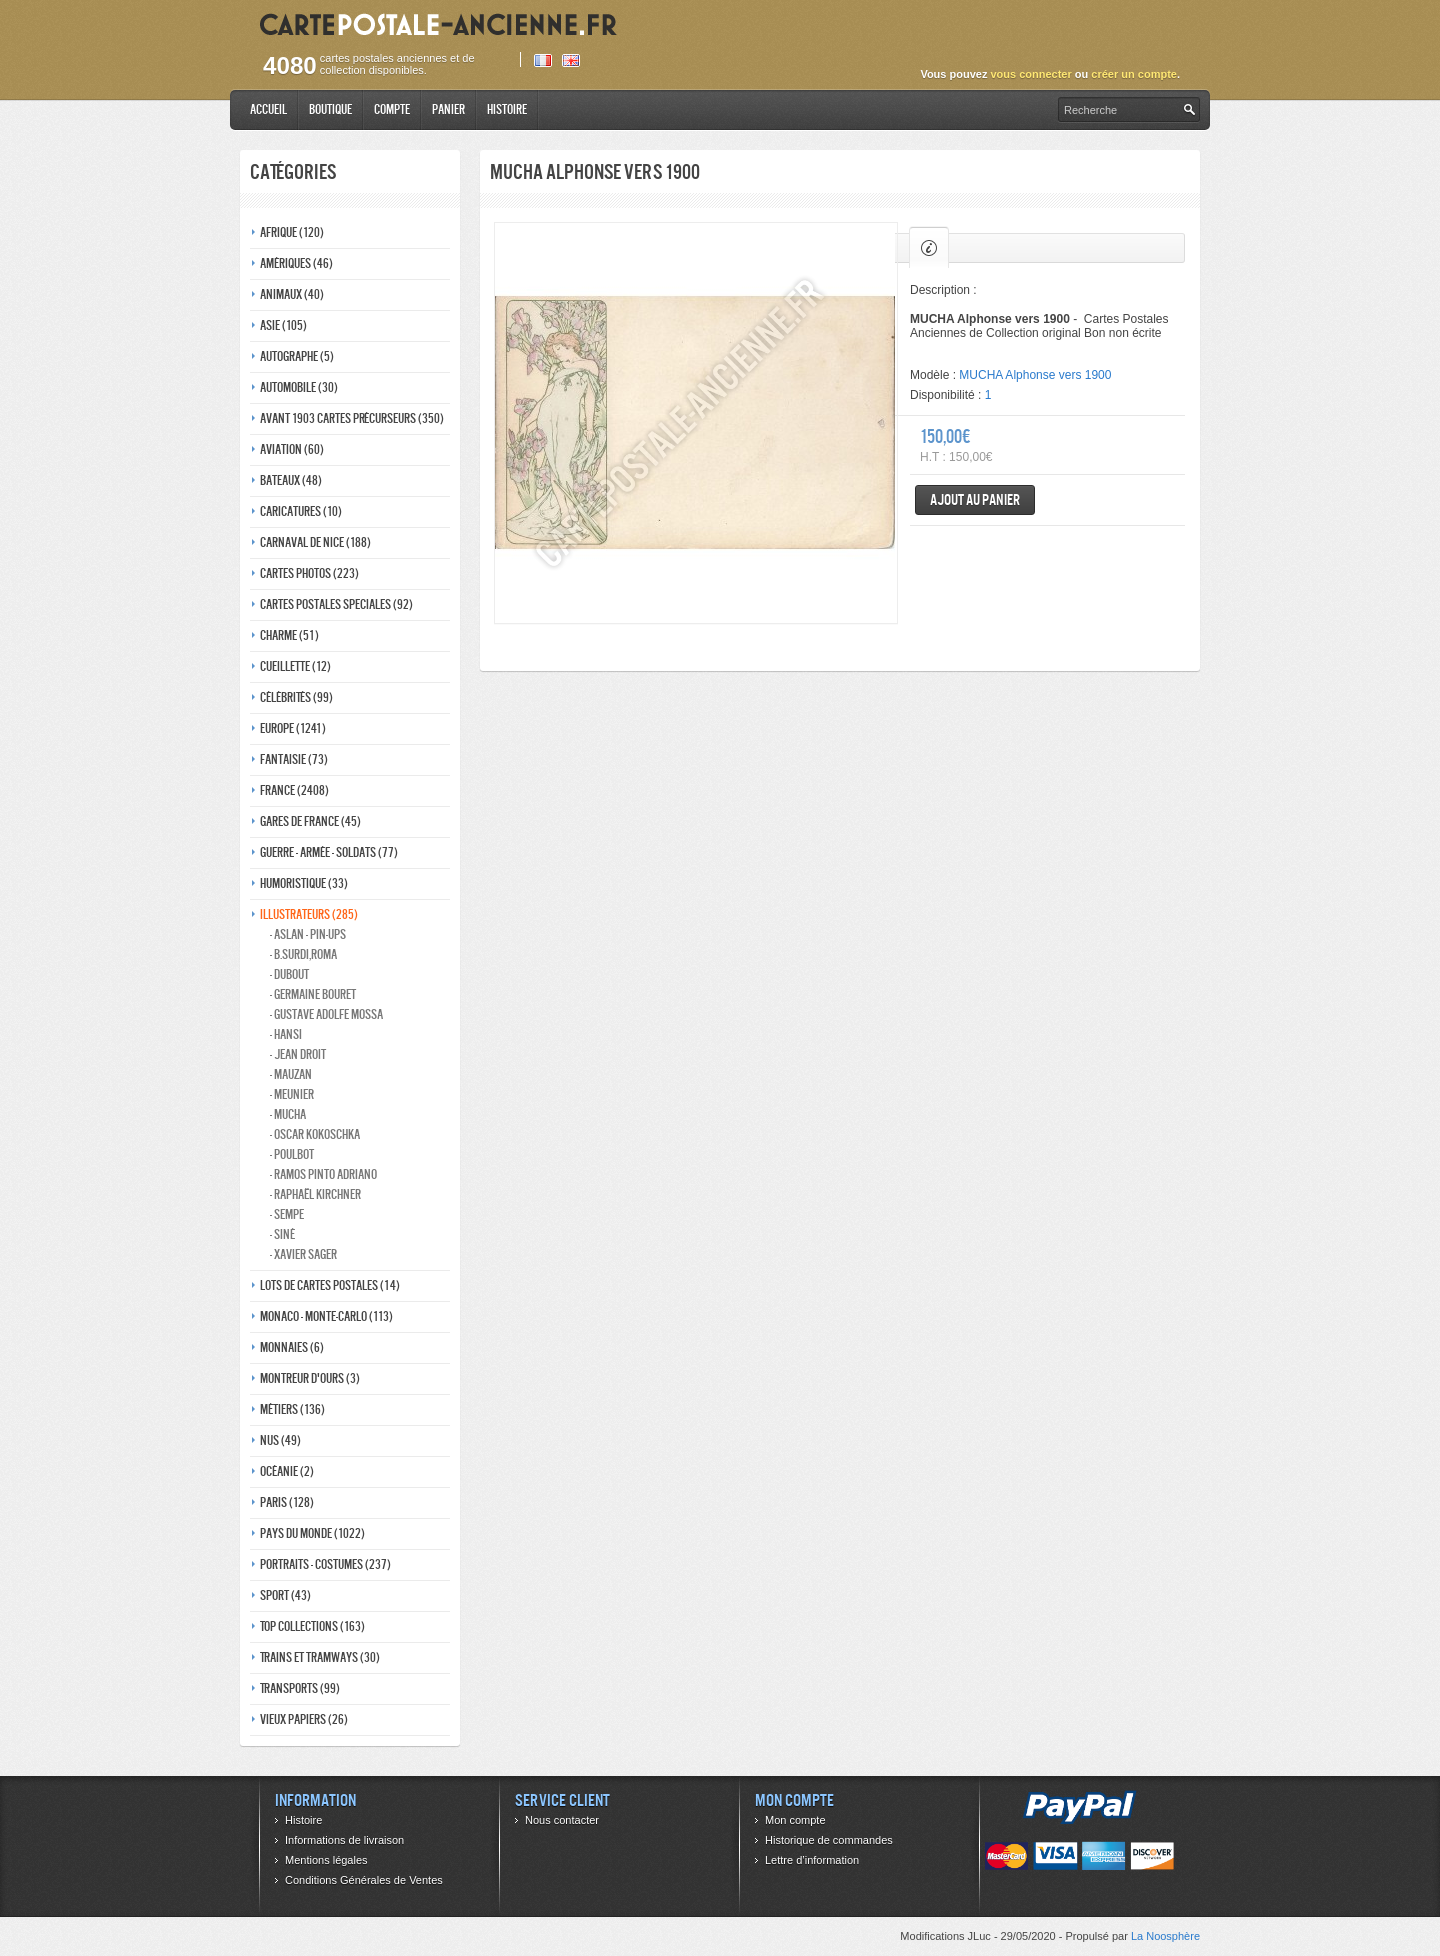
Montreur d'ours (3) (310, 1378)
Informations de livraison (344, 1840)
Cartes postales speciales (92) (336, 604)
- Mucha (288, 1114)
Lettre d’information (812, 1860)
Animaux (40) (292, 294)
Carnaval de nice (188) (315, 542)
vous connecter (1030, 74)
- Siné (282, 1234)
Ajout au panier (975, 499)
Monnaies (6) (292, 1347)
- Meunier (292, 1094)
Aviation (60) (292, 449)
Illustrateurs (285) (309, 914)
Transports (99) (300, 1688)
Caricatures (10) (301, 511)
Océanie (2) (287, 1471)
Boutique (330, 109)
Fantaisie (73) (294, 759)
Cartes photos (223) (309, 573)
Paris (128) (287, 1502)
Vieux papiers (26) (304, 1719)
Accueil (268, 109)
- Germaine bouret (313, 994)
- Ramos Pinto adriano (323, 1174)
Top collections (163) (312, 1626)
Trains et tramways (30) (320, 1657)
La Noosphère (1165, 1936)
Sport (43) (285, 1595)
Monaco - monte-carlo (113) (326, 1316)
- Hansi (286, 1034)
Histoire (507, 109)
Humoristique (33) (304, 883)
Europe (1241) (293, 728)
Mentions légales (326, 1860)
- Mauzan (291, 1074)
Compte (392, 109)
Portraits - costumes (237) (325, 1564)
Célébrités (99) (296, 697)
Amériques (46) (296, 263)
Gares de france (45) (310, 821)
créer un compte (1134, 74)
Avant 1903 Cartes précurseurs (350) (352, 418)
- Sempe (287, 1214)
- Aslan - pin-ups (308, 934)
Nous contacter (562, 1820)
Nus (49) (280, 1440)
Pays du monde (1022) (312, 1533)
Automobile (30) (299, 387)
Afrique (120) (292, 232)
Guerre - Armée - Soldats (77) (329, 852)
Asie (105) (283, 325)
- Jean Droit (298, 1054)
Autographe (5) (297, 356)
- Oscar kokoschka (315, 1134)
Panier (448, 109)
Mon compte (795, 1820)
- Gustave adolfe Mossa (326, 1014)
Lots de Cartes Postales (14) (330, 1285)
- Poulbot (292, 1154)
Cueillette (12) (295, 666)
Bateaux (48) (291, 480)
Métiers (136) (292, 1409)
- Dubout (289, 974)
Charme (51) (289, 635)
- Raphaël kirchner (315, 1194)
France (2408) (294, 790)
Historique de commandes (829, 1840)
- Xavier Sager (303, 1254)
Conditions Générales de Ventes (364, 1880)
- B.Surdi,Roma (303, 954)
